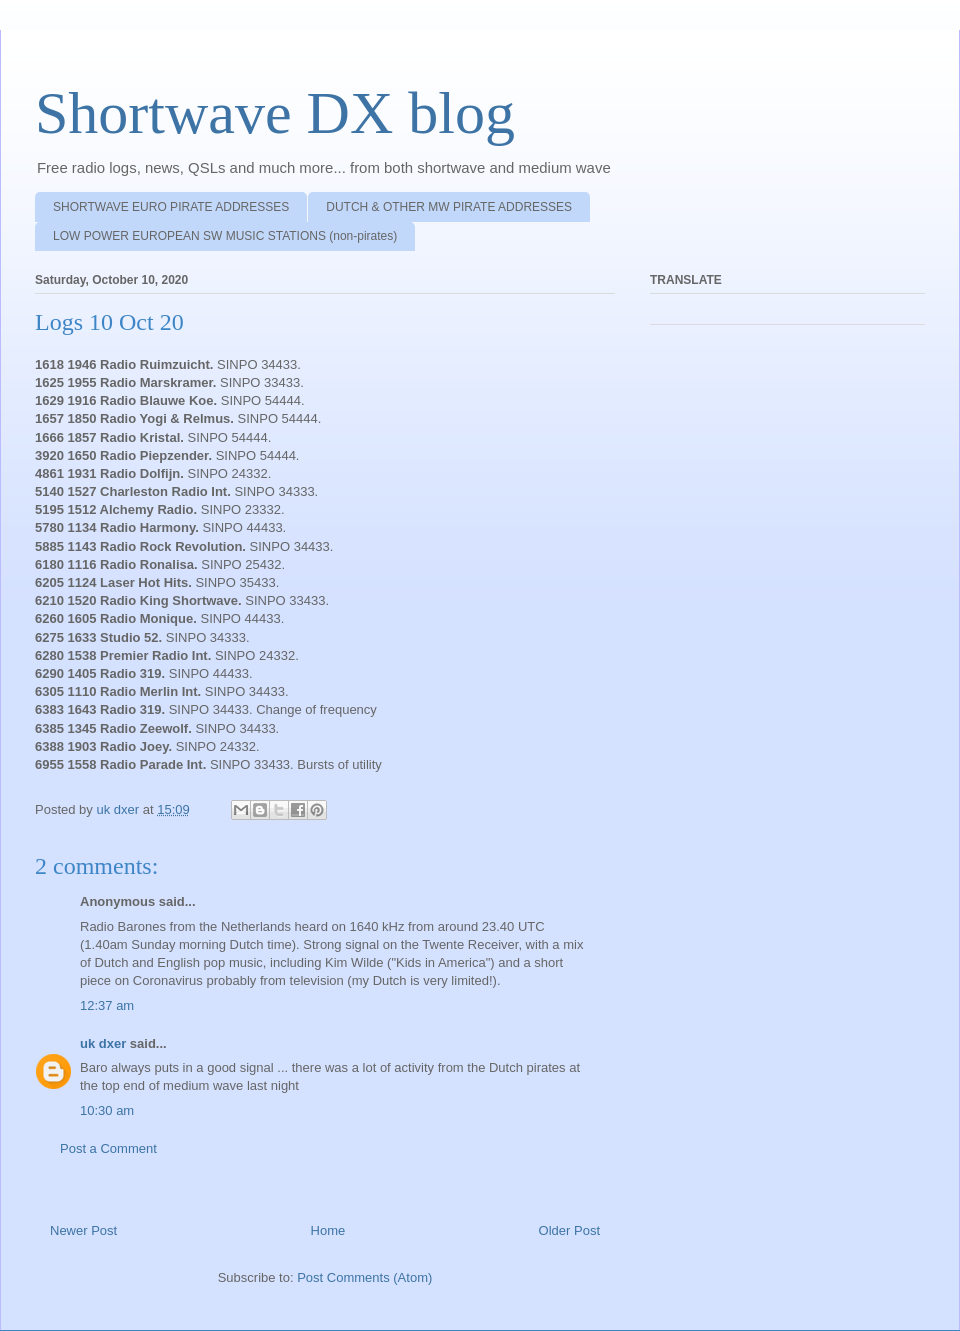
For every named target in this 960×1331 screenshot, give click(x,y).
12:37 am (107, 1005)
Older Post (569, 1230)
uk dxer (103, 1043)
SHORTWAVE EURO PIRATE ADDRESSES (171, 207)
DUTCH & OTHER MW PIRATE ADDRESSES (449, 207)
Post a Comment (108, 1148)
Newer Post (83, 1230)
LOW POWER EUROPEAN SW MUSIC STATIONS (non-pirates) (225, 236)
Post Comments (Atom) (364, 1277)
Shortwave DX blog (275, 113)
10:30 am (107, 1110)
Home (328, 1230)
